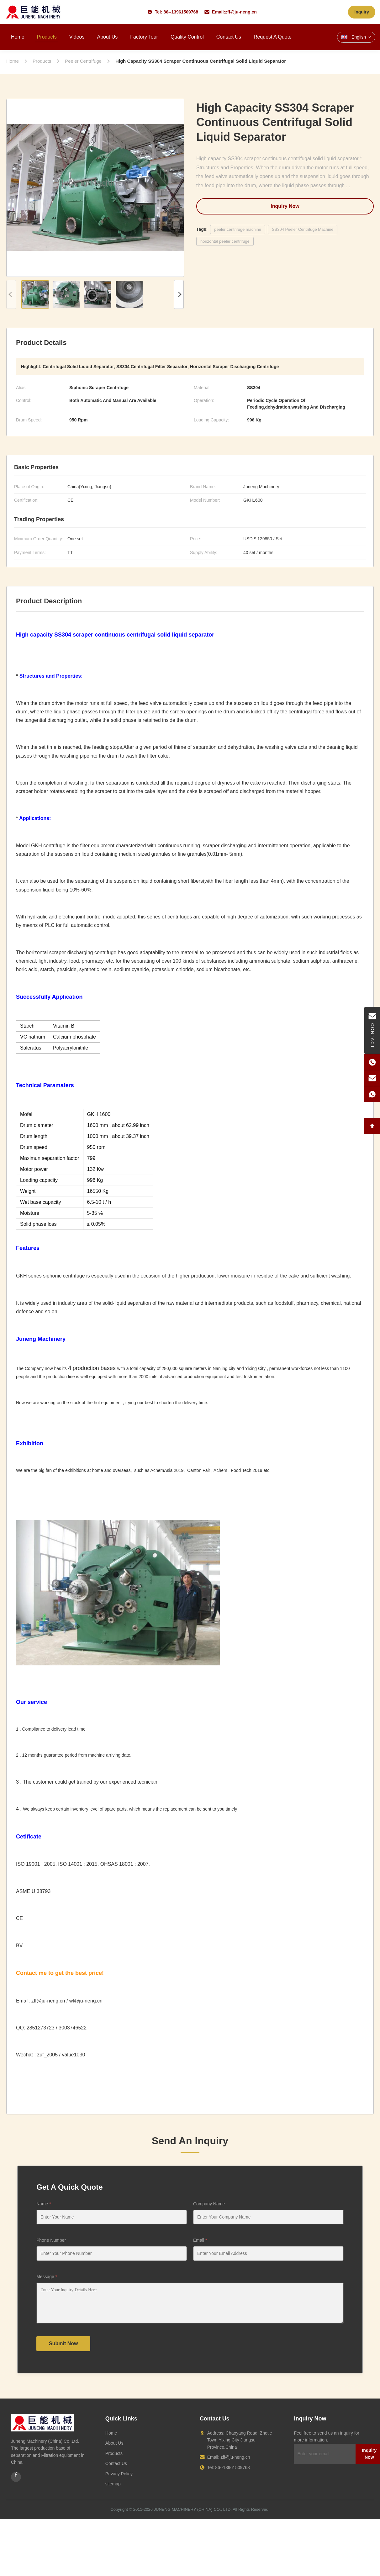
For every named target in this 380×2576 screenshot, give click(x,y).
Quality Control (187, 37)
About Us (107, 37)
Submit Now (63, 2343)
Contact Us (228, 37)
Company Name (209, 2203)
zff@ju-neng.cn (241, 11)
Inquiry (361, 11)
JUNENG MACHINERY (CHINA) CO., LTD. (193, 2509)
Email (200, 2240)
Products (47, 37)
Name (43, 2203)
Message (46, 2276)
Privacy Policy (119, 2473)
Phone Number (51, 2240)
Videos (77, 37)
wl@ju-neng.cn (86, 2000)
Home (17, 37)
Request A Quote (273, 37)
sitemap (113, 2483)
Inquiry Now (285, 206)
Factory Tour (144, 37)
